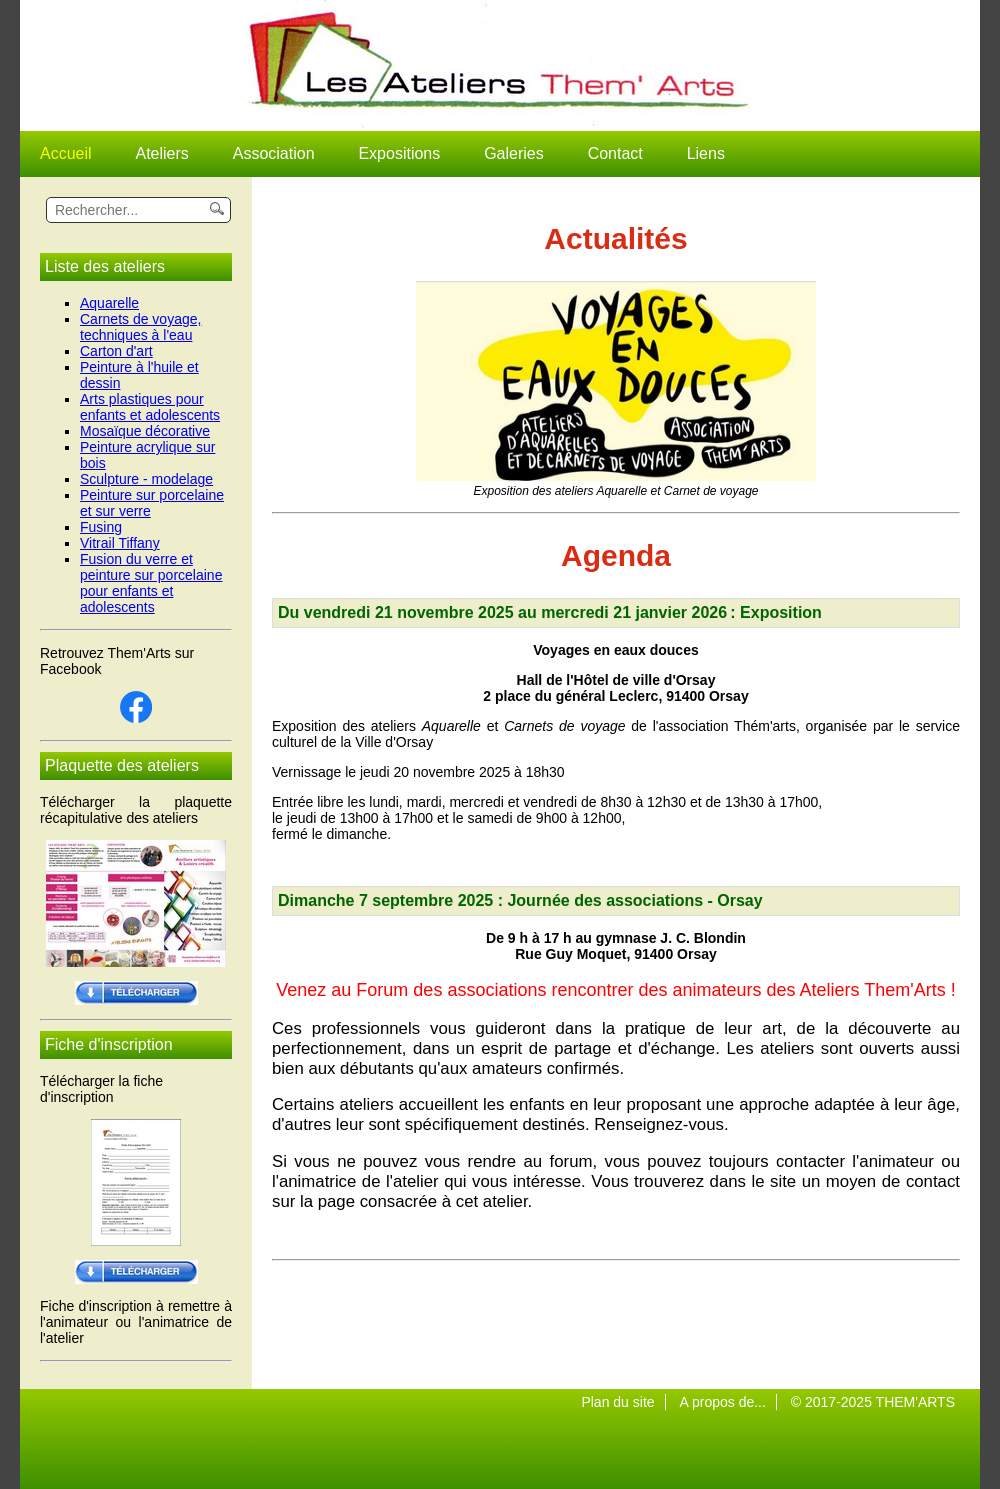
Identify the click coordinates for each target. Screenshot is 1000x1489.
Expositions (399, 153)
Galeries (514, 153)
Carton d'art (116, 351)
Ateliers (161, 153)
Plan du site (617, 1402)
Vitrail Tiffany (120, 543)
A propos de (716, 1402)
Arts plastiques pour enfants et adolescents (150, 407)
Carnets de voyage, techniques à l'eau (140, 327)
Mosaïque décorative (145, 431)
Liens (706, 153)
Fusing (101, 527)
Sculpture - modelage (146, 479)
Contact (615, 153)
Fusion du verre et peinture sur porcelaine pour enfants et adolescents (151, 583)
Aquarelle (109, 303)
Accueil (66, 153)
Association (274, 153)
